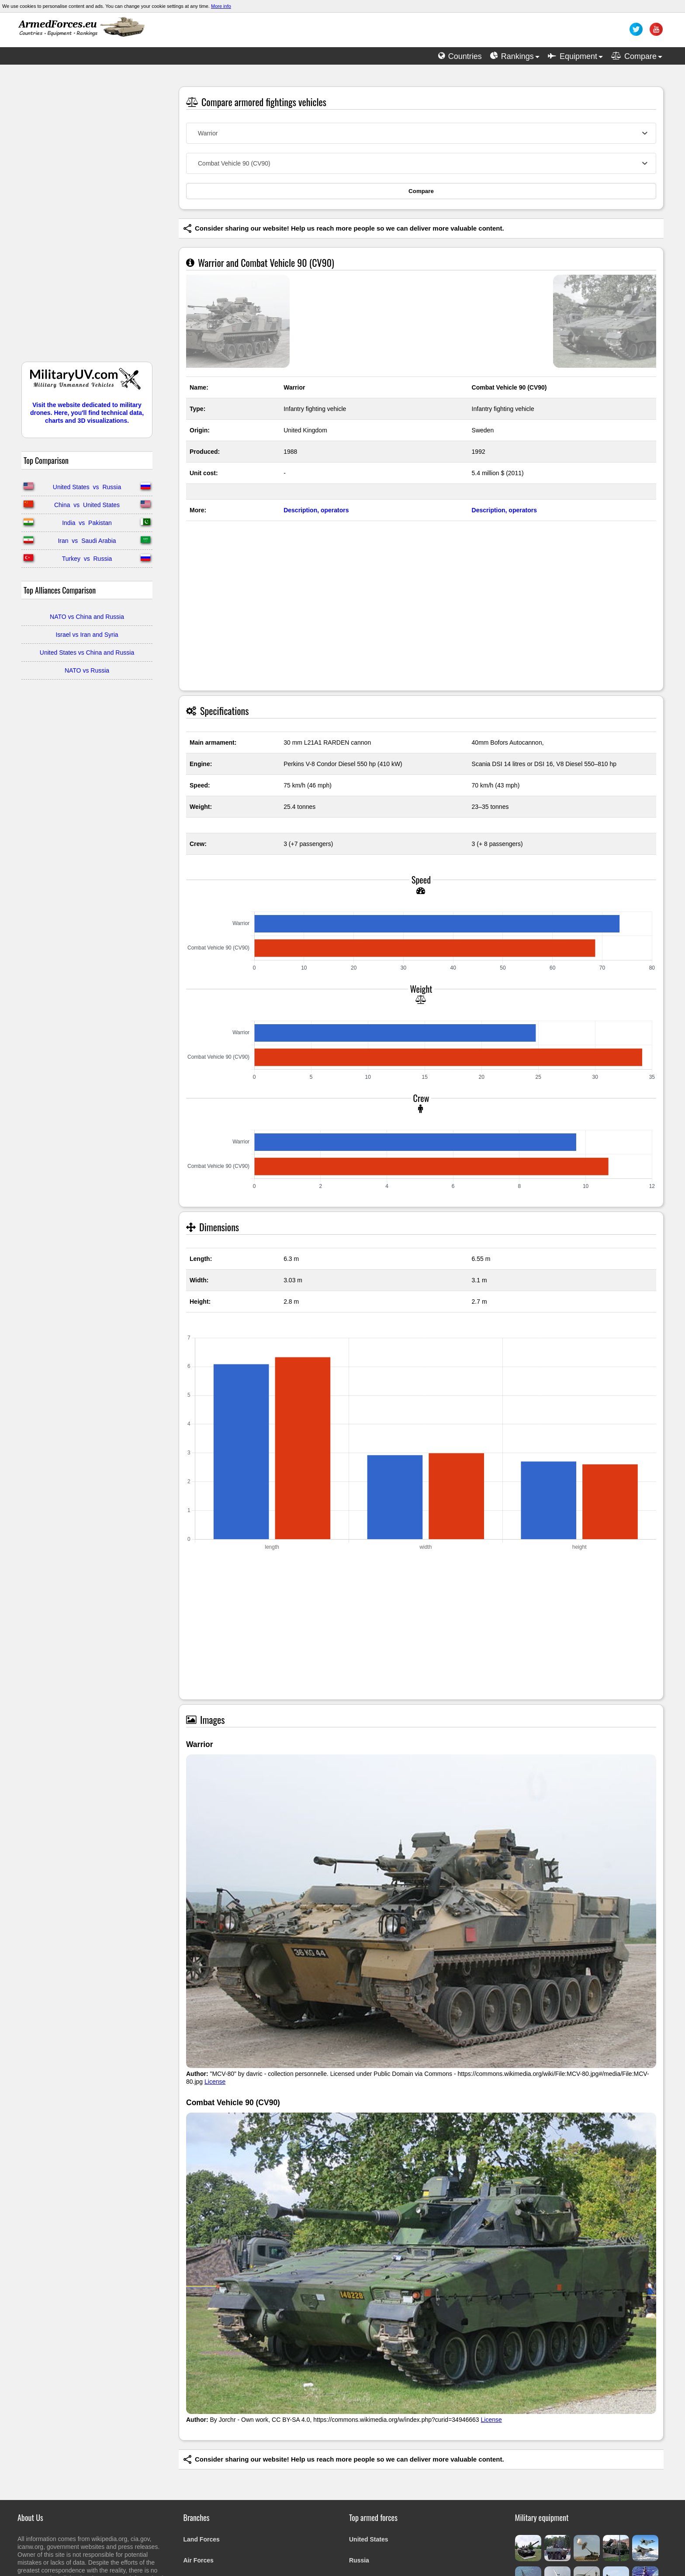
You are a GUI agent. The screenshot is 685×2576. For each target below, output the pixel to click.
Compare (421, 191)
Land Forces (201, 2539)
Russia (359, 2560)
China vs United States (87, 504)
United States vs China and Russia (87, 652)
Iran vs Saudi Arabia (87, 540)
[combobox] (421, 133)
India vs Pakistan (87, 522)
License (214, 2081)
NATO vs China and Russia (87, 616)
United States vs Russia (87, 486)
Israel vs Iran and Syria (86, 634)
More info (221, 6)
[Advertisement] (86, 217)
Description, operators (316, 510)
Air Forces (198, 2560)
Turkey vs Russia (87, 558)
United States (368, 2539)
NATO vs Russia (87, 670)
